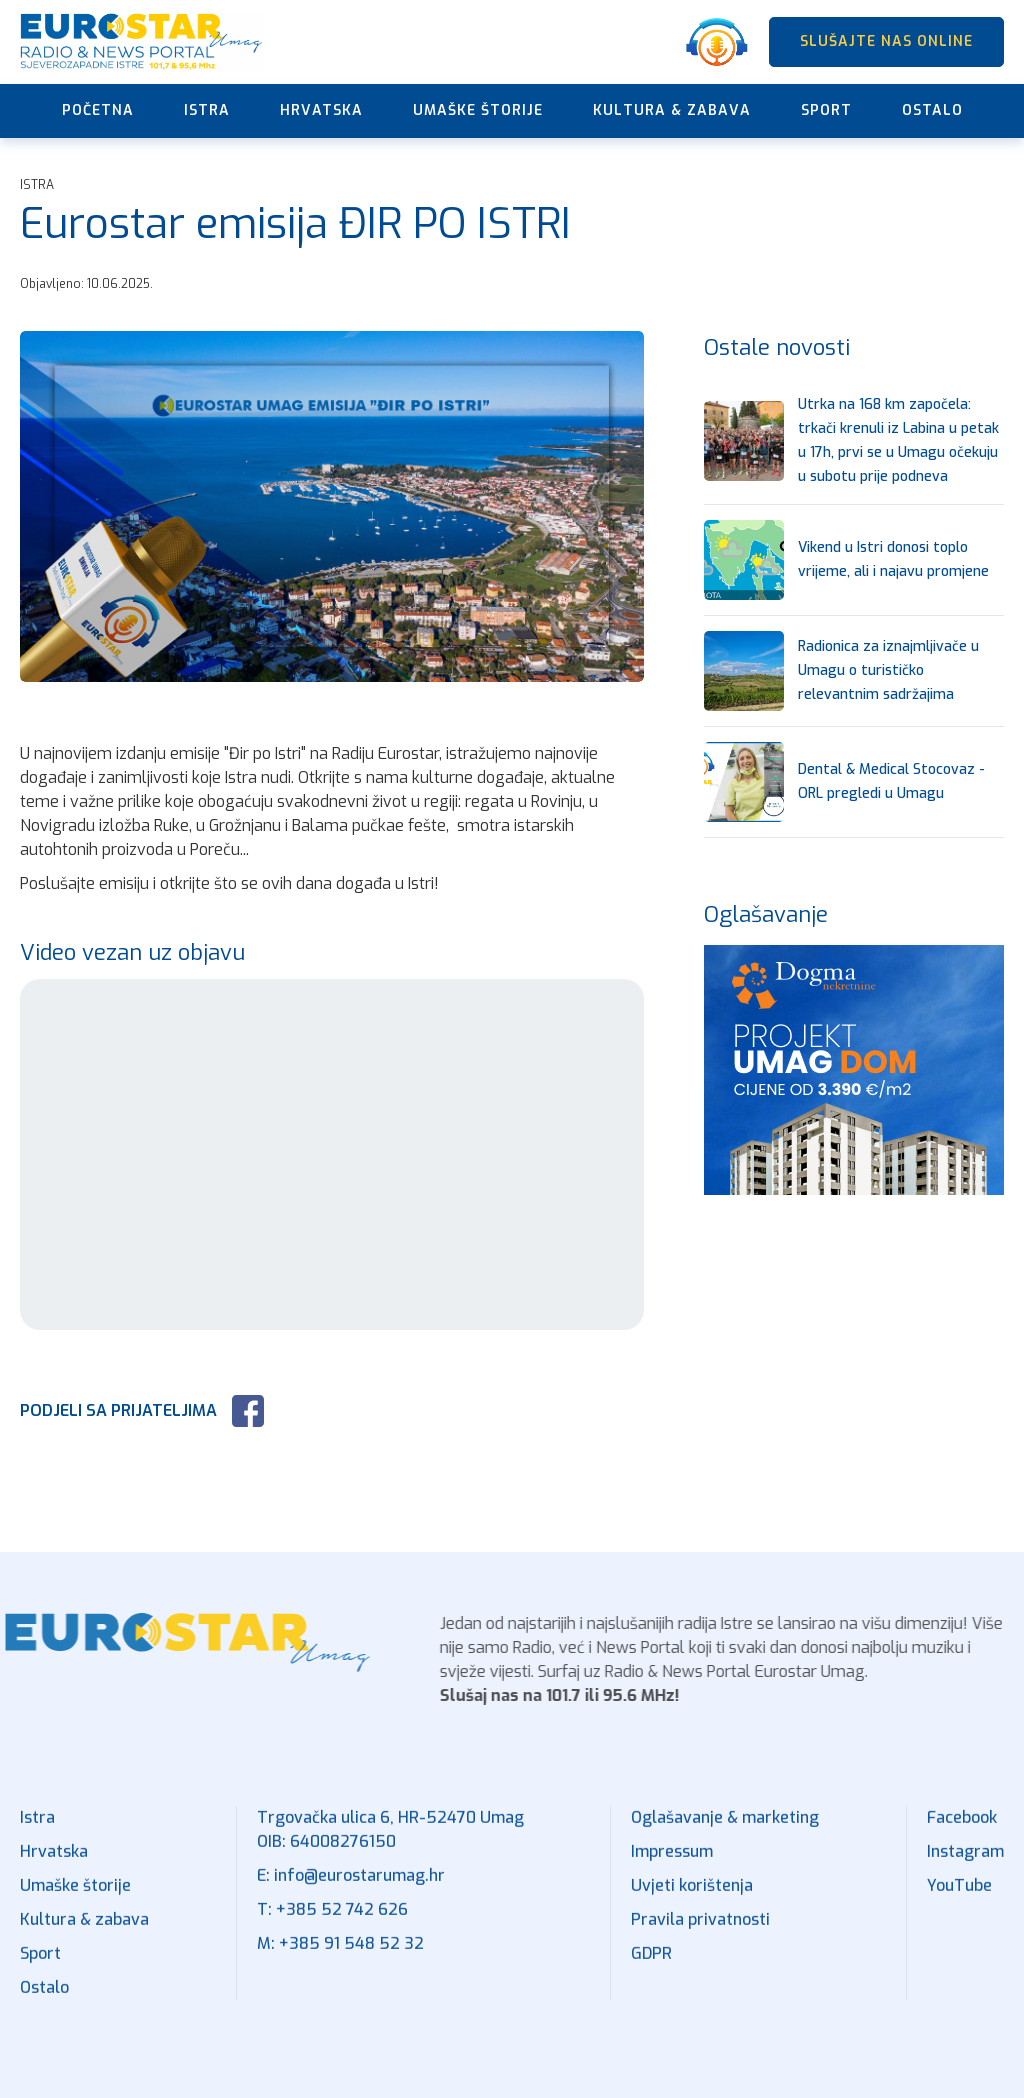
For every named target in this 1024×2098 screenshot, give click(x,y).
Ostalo (932, 110)
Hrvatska (321, 110)
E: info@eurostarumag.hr (351, 1890)
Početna (98, 110)
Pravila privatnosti (700, 1934)
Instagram (965, 1866)
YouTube (959, 1900)
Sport (826, 110)
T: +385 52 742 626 (332, 1924)
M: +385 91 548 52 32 (340, 1958)
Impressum (672, 1866)
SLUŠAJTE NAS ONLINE (886, 41)
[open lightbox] (332, 506)
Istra (207, 110)
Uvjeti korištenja (692, 1900)
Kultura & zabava (672, 110)
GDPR (651, 1968)
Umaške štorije (478, 110)
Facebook (962, 1832)
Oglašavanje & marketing (725, 1832)
